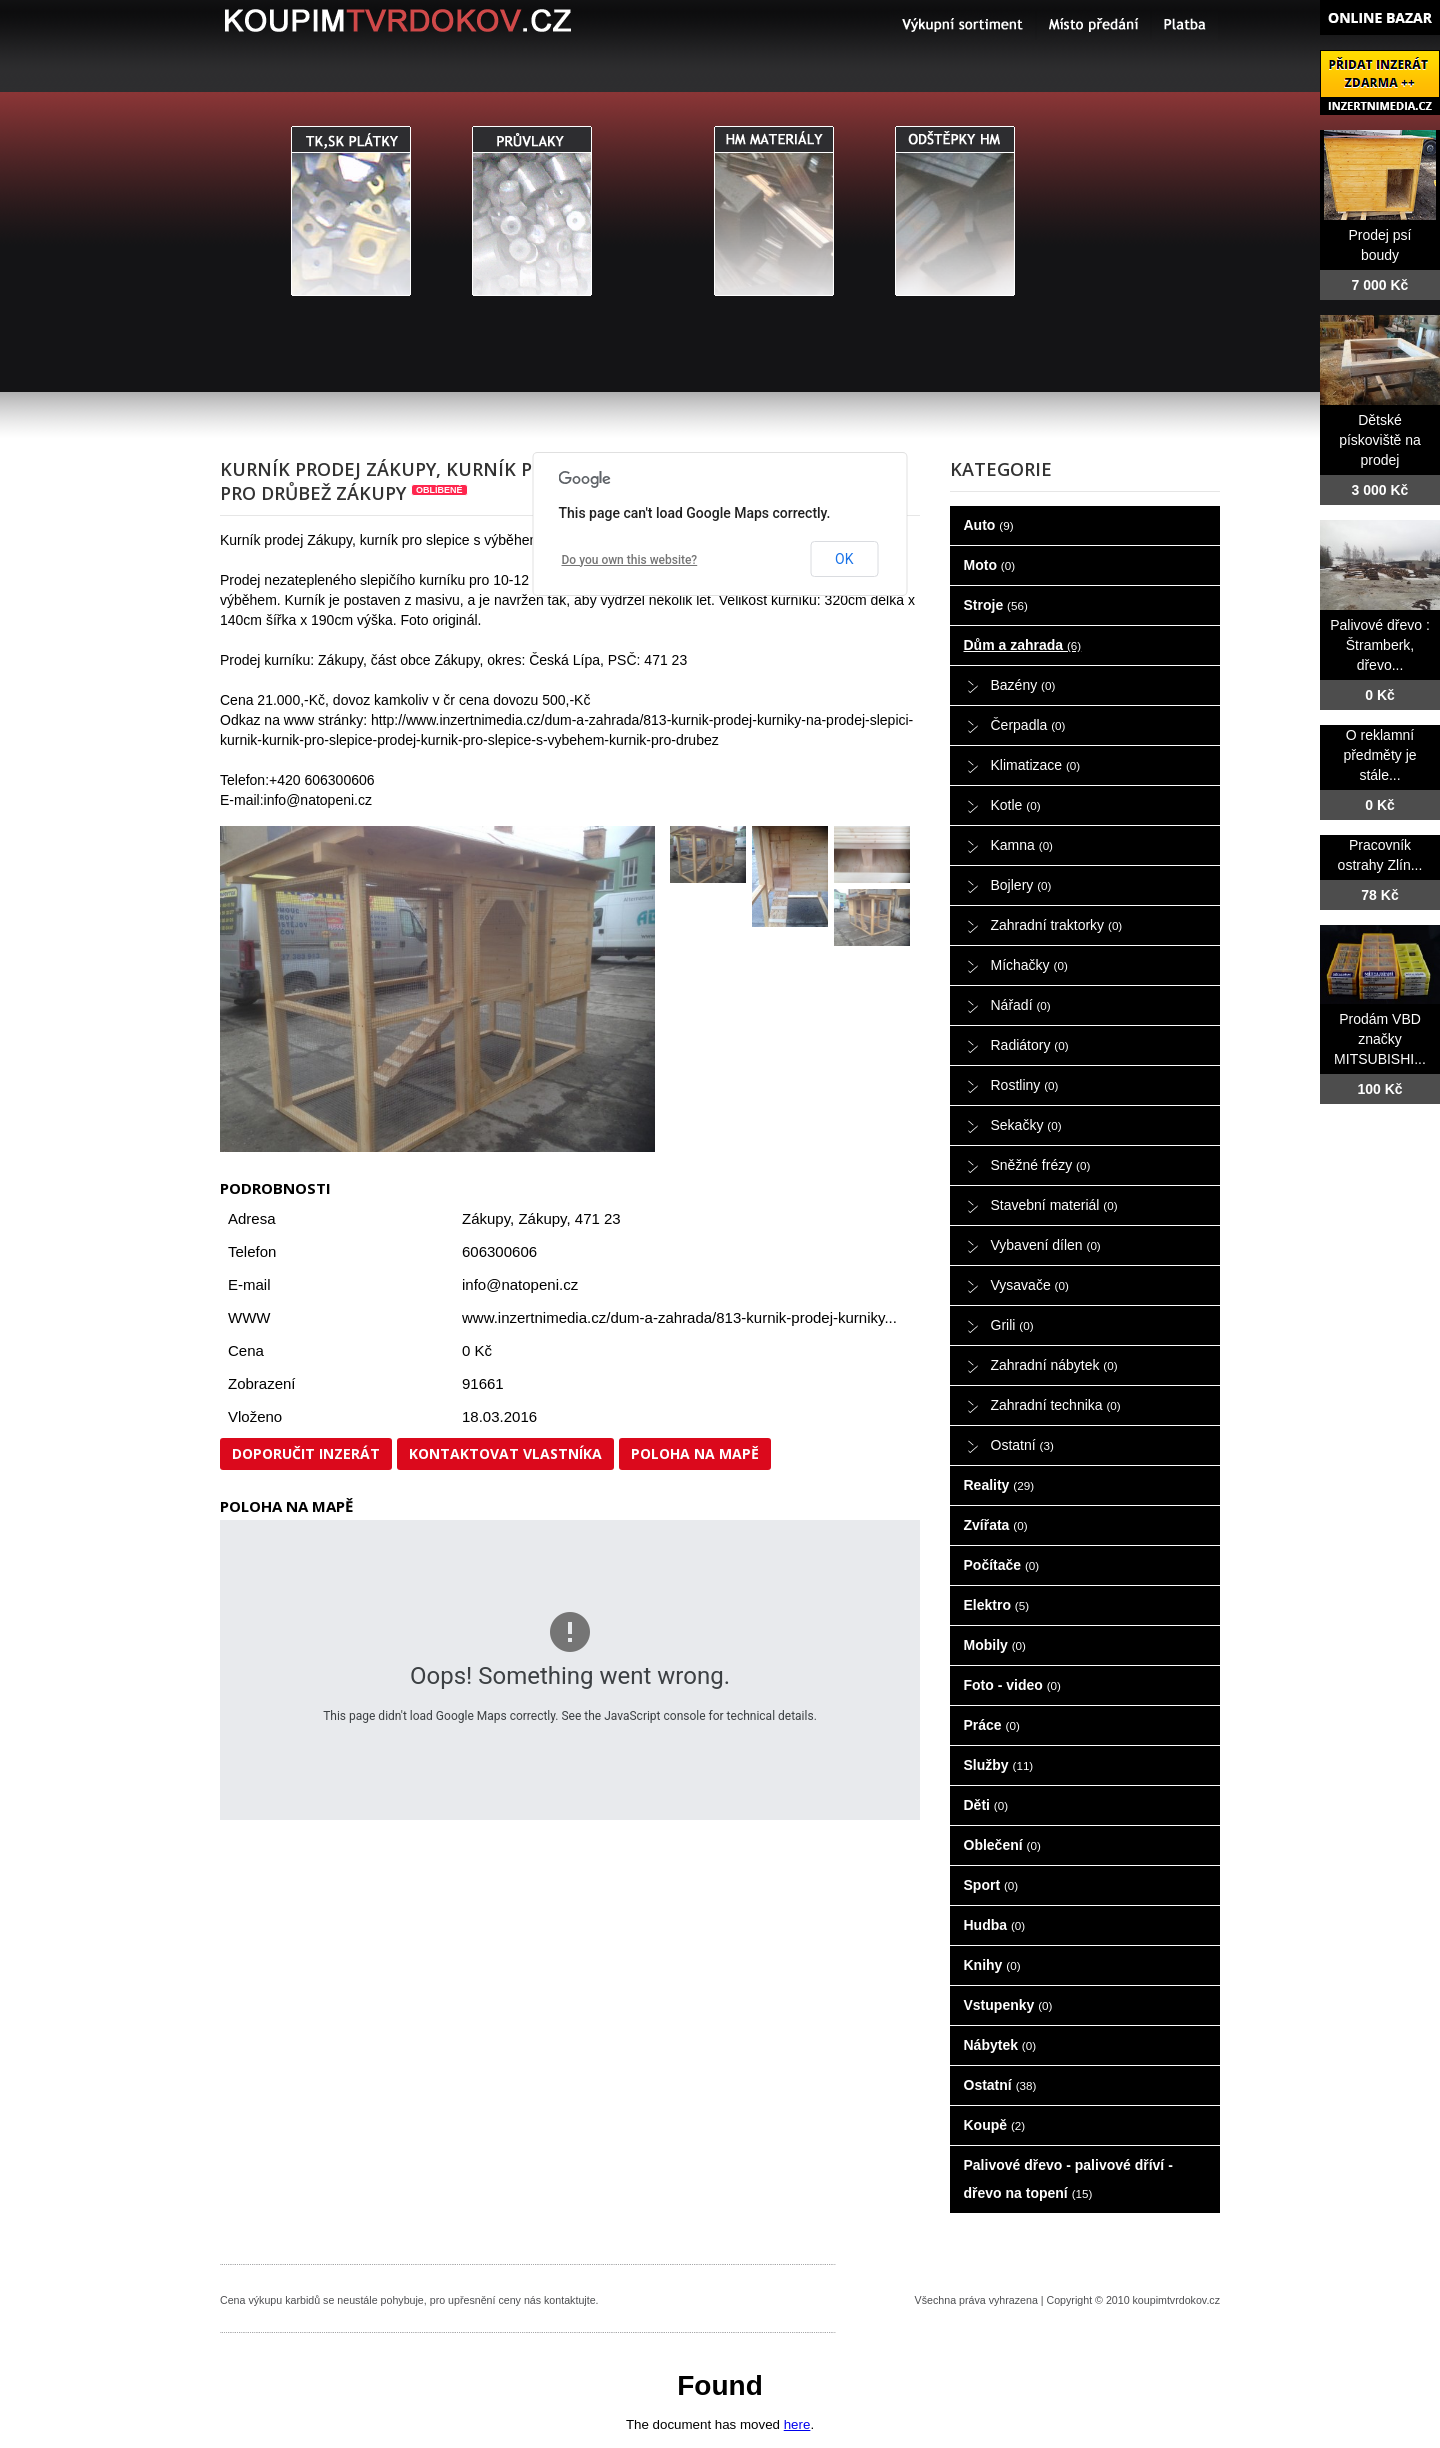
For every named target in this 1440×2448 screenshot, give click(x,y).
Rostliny (1025, 1085)
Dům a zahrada (1023, 645)
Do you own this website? (630, 560)
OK (844, 559)
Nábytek (1000, 2045)
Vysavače (1030, 1285)
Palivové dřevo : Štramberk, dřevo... (1380, 645)
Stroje (996, 605)
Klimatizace (1036, 765)
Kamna (1022, 845)
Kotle (1016, 805)
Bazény (1023, 685)
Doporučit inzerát (306, 1453)
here (797, 2424)
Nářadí (1021, 1005)
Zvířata (996, 1525)
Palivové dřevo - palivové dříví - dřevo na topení (1068, 2179)
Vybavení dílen (1046, 1245)
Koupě (995, 2125)
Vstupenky (1008, 2005)
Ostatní (1022, 1445)
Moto (990, 565)
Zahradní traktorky (1057, 925)
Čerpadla (1028, 725)
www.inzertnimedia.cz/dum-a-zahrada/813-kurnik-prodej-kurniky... (679, 1317)
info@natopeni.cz (520, 1284)
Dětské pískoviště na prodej (1380, 440)
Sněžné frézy (1041, 1165)
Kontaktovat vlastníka (505, 1453)
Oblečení (1002, 1845)
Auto (989, 525)
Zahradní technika (1056, 1405)
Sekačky (1026, 1125)
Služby (999, 1765)
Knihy (992, 1965)
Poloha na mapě (695, 1453)
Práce (992, 1725)
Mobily (995, 1645)
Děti (986, 1805)
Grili (1012, 1325)
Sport (991, 1885)
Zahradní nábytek (1054, 1365)
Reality (999, 1485)
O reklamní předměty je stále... (1379, 755)
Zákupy (542, 1218)
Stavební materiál (1054, 1205)
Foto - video (1012, 1685)
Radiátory (1030, 1045)
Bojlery (1021, 885)
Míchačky (1029, 965)
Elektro (997, 1605)
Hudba (995, 1925)
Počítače (1002, 1565)
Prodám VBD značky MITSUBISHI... (1380, 1039)
